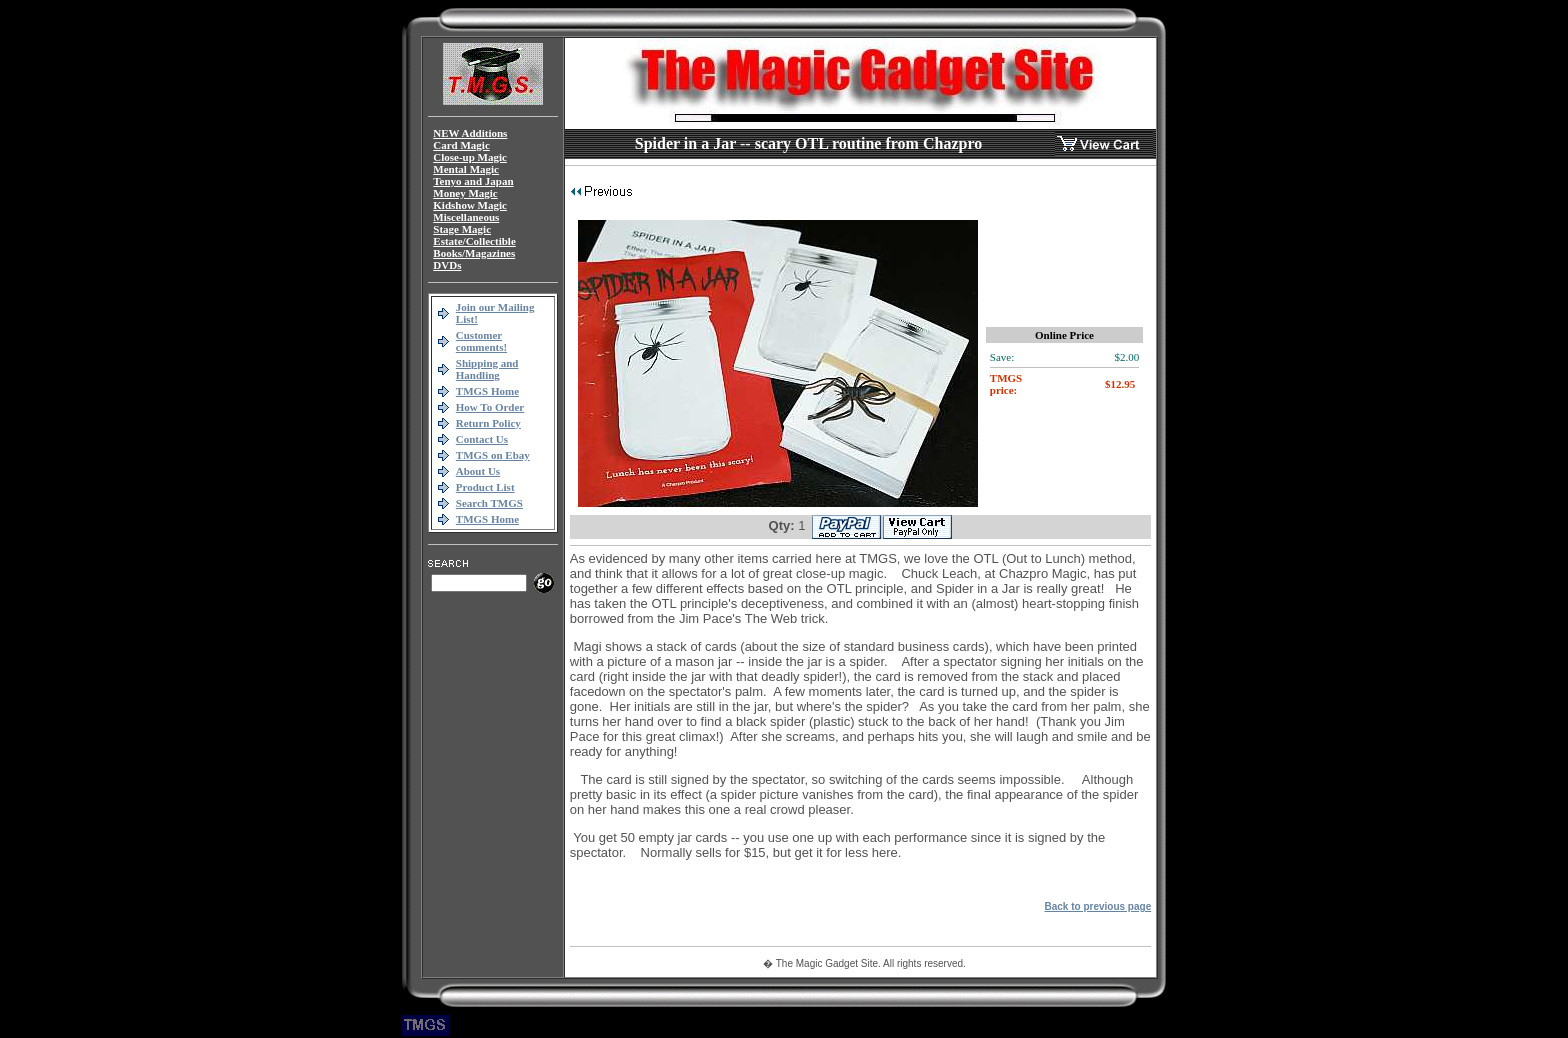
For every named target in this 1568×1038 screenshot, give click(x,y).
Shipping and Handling (487, 369)
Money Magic (465, 193)
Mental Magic (466, 169)
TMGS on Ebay (493, 455)
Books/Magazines (474, 253)
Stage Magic (462, 229)
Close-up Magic (470, 157)
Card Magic (461, 145)
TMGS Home (487, 391)
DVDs (447, 265)
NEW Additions (470, 133)
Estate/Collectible (474, 241)
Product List (485, 487)
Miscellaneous (466, 217)
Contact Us (482, 439)
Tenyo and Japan (473, 181)
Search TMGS (489, 503)
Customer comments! (481, 341)
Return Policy (488, 423)
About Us (478, 471)
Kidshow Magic (470, 205)
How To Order (490, 407)
